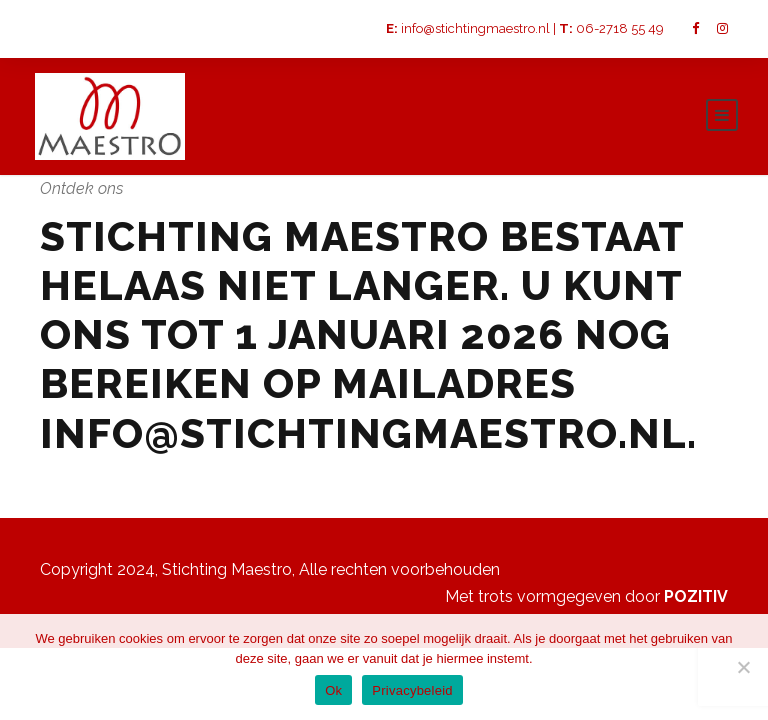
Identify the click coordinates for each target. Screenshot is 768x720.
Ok (333, 690)
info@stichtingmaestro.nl (475, 28)
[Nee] (743, 667)
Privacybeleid (412, 690)
